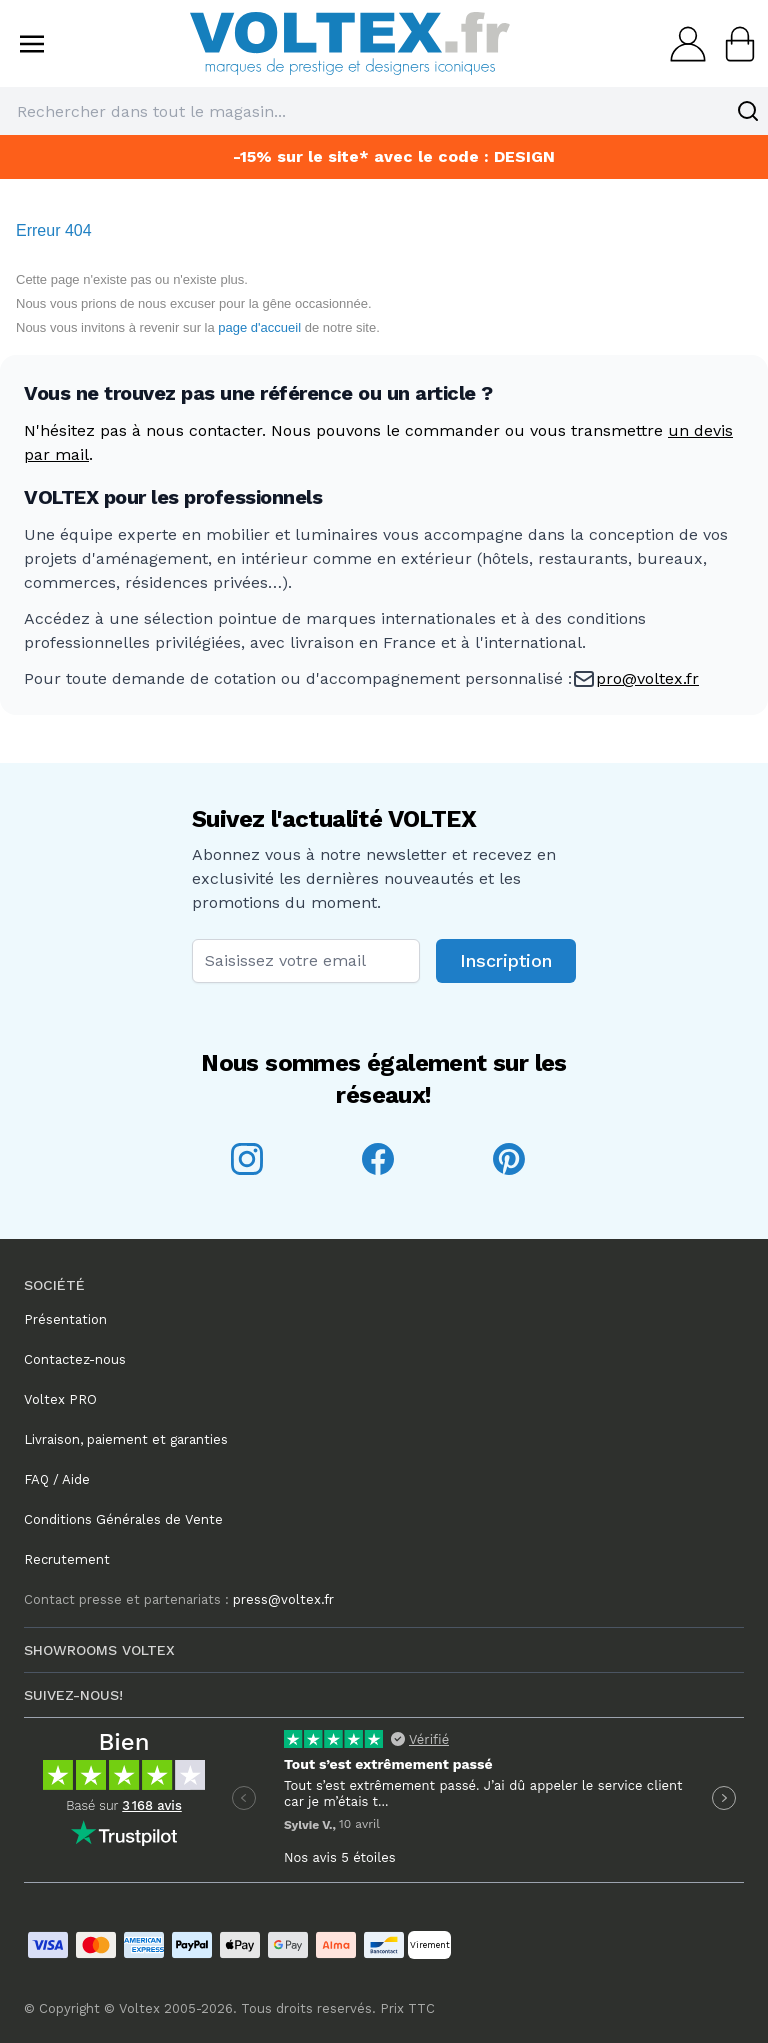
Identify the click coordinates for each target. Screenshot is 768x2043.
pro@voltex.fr (647, 678)
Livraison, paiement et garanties (126, 1439)
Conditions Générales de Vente (123, 1519)
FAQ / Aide (57, 1479)
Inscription (506, 960)
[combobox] (384, 111)
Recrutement (67, 1559)
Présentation (65, 1319)
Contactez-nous (75, 1359)
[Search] (748, 111)
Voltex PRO (60, 1399)
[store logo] (350, 43)
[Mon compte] (682, 44)
